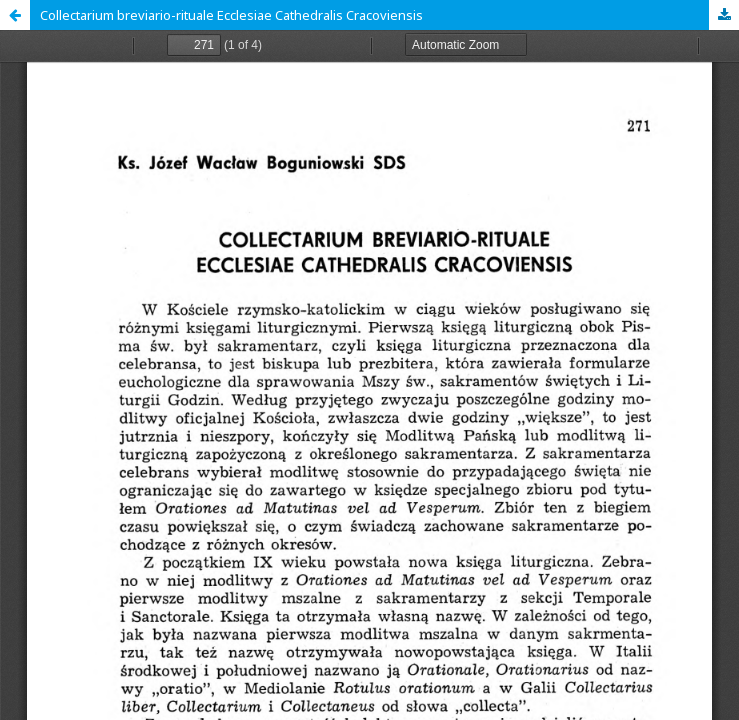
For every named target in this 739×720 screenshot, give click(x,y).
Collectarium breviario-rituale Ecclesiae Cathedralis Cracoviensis (231, 15)
